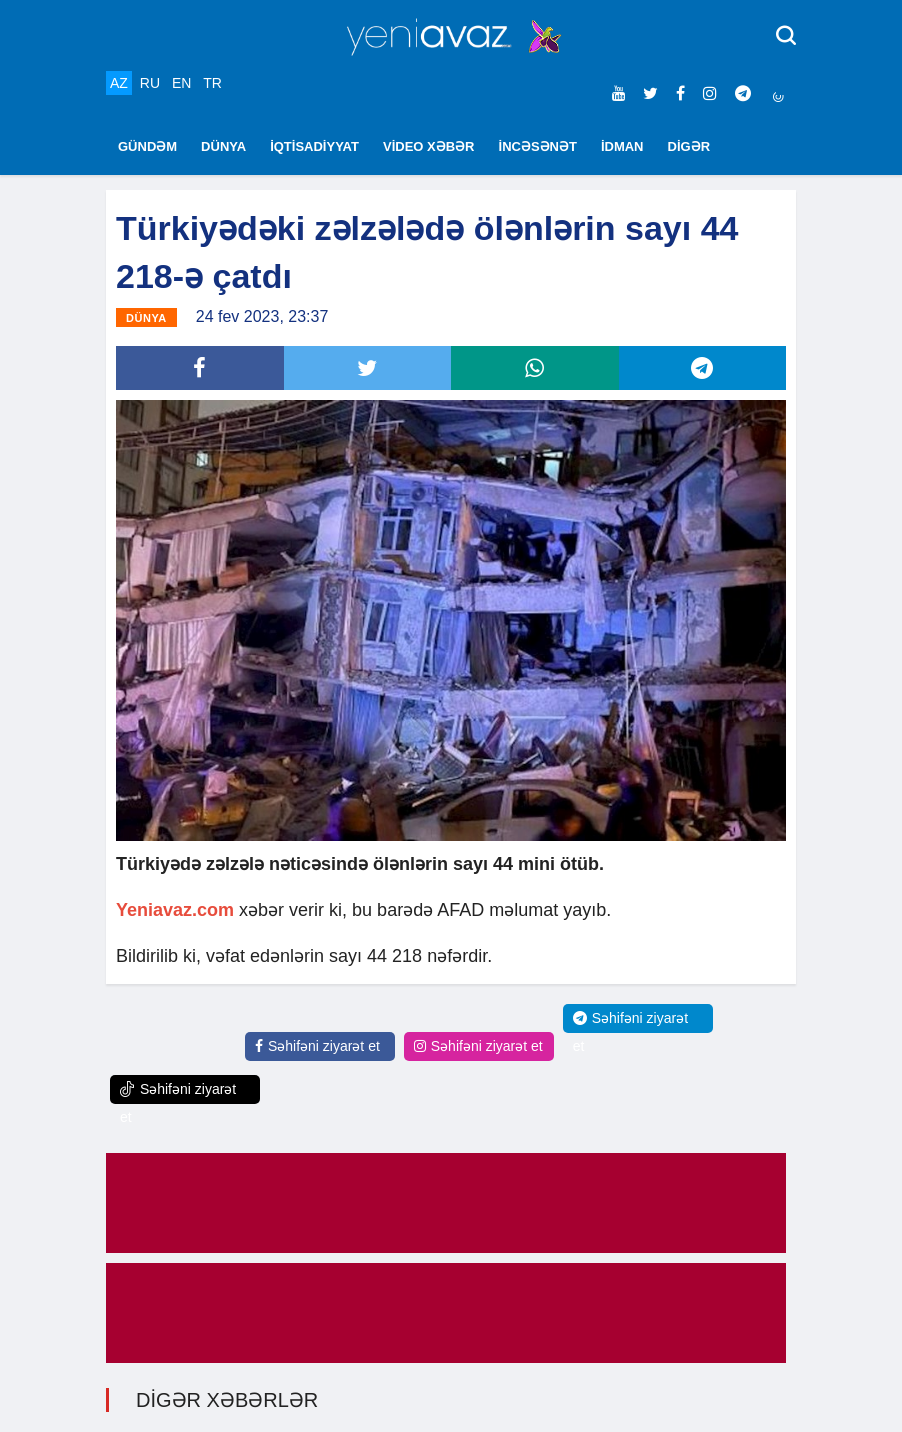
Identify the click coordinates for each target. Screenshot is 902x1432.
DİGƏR (689, 146)
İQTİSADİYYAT (314, 146)
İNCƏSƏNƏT (538, 146)
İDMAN (622, 146)
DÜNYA (223, 146)
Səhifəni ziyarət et (317, 1046)
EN (181, 83)
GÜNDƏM (147, 146)
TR (212, 83)
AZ (119, 83)
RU (150, 83)
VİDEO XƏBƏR (429, 146)
